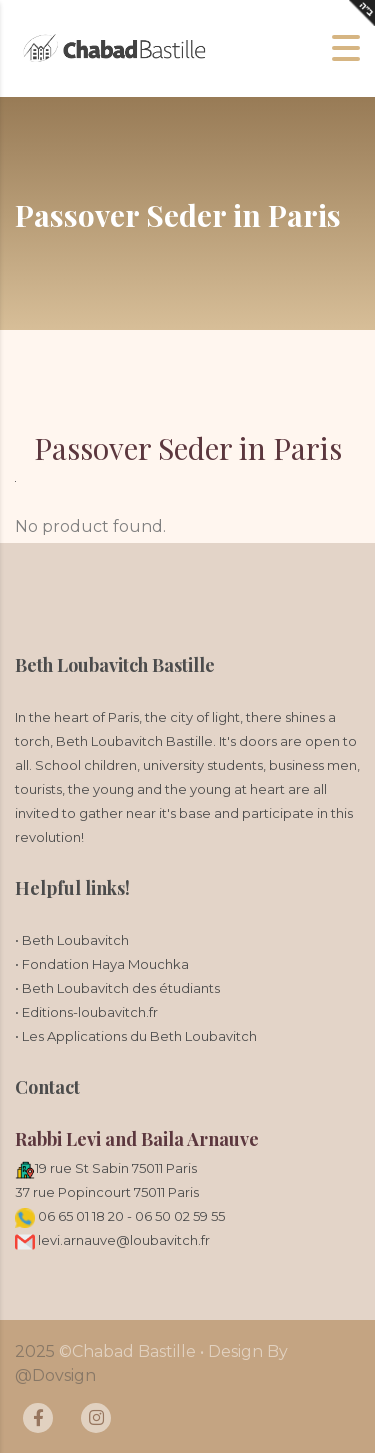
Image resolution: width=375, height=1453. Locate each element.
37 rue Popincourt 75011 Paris (107, 1192)
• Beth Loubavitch (72, 940)
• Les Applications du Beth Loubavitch (136, 1036)
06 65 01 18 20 (81, 1216)
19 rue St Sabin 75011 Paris (116, 1168)
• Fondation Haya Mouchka (102, 964)
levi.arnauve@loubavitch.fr (112, 1240)
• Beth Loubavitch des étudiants (117, 988)
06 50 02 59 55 (180, 1216)
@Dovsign (55, 1375)
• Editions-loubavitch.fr (86, 1012)
